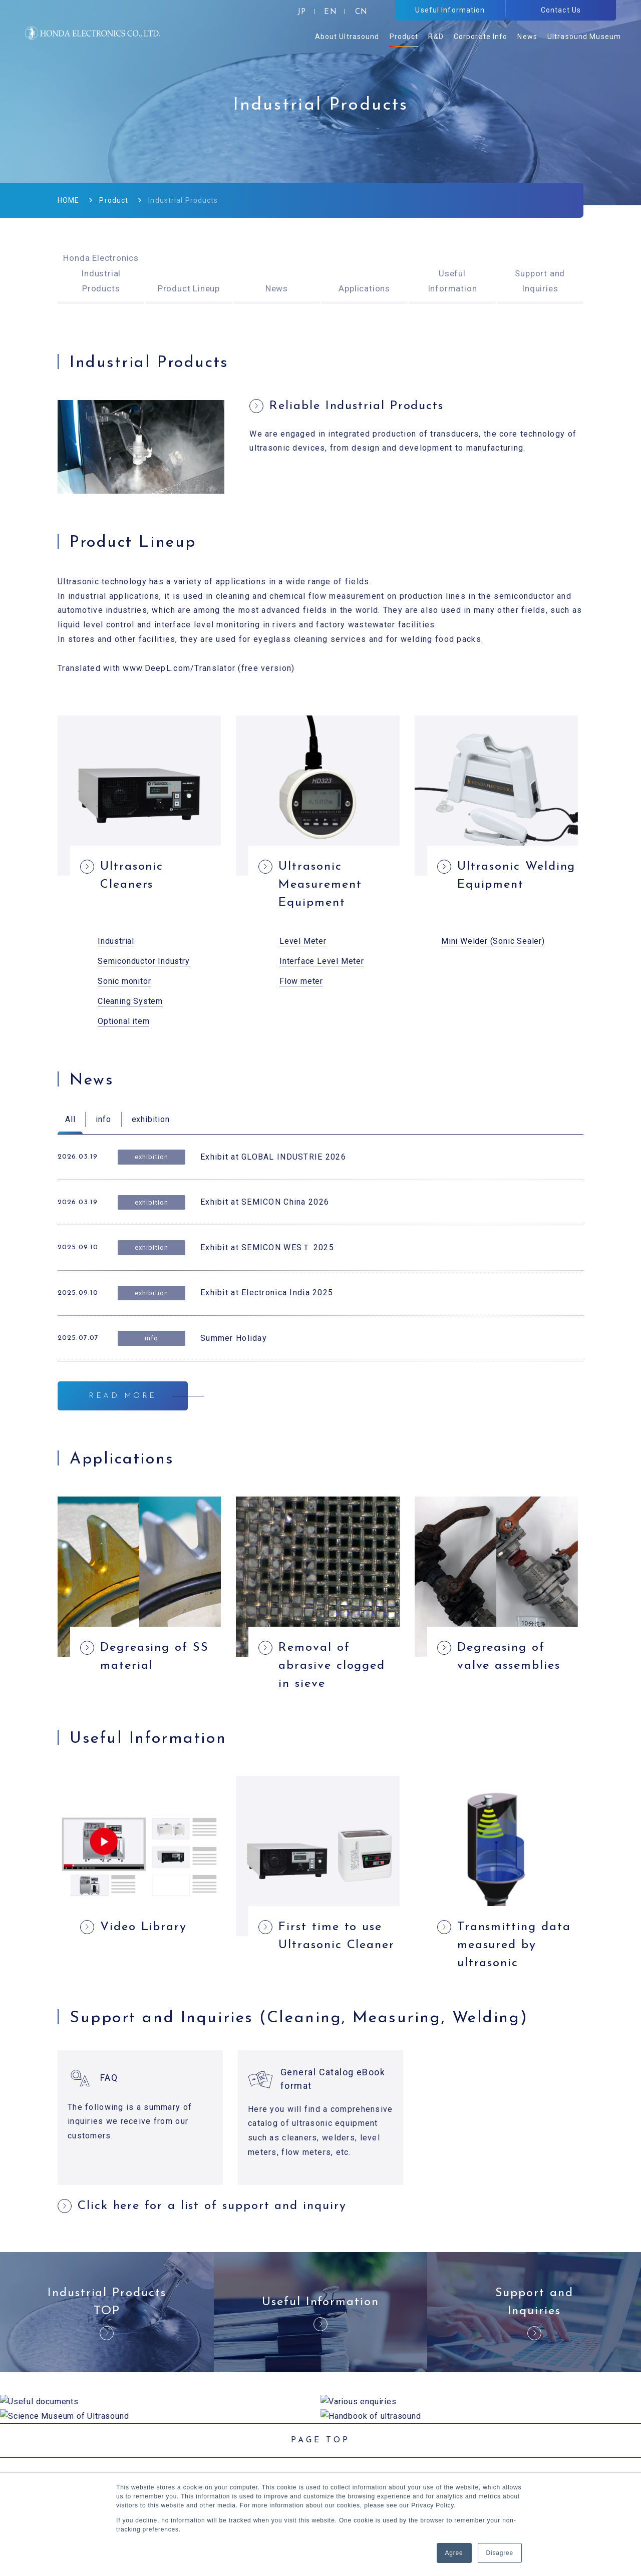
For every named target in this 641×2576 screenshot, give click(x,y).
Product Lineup (189, 288)
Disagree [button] (499, 2552)
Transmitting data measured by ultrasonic (514, 1945)
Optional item (123, 1021)
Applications (364, 288)
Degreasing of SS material (154, 1657)
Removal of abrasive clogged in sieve (331, 1666)
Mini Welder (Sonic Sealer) (493, 941)
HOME (68, 200)
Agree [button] (454, 2552)
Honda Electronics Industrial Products (101, 273)
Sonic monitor (124, 981)
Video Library (143, 1927)
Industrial (116, 941)
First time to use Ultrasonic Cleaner (336, 1936)
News (276, 288)
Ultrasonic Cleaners (131, 876)
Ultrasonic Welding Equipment (516, 876)
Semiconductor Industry (144, 961)
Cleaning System (130, 1001)
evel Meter (305, 941)
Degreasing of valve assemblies (508, 1657)
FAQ (109, 2077)
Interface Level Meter (321, 961)
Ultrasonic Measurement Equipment (320, 885)
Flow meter (301, 981)
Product (113, 200)
